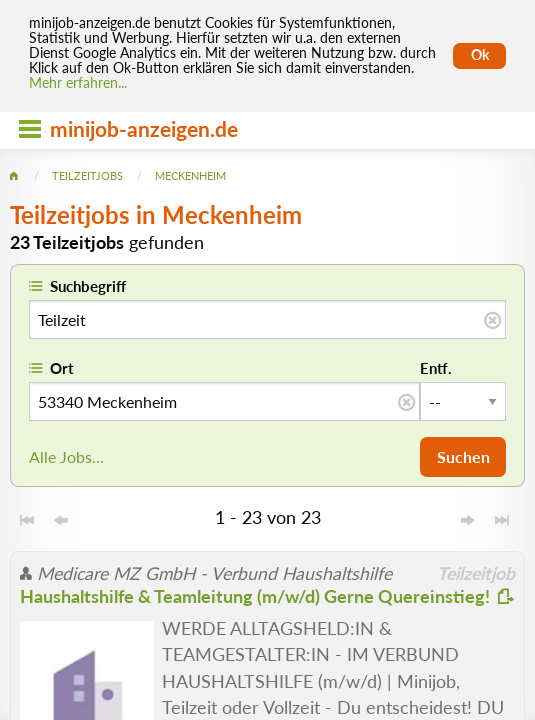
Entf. (436, 368)
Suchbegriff (88, 286)
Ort (62, 368)
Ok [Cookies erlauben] (480, 55)
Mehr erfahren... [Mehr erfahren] (78, 83)
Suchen (463, 456)
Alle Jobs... (66, 456)
